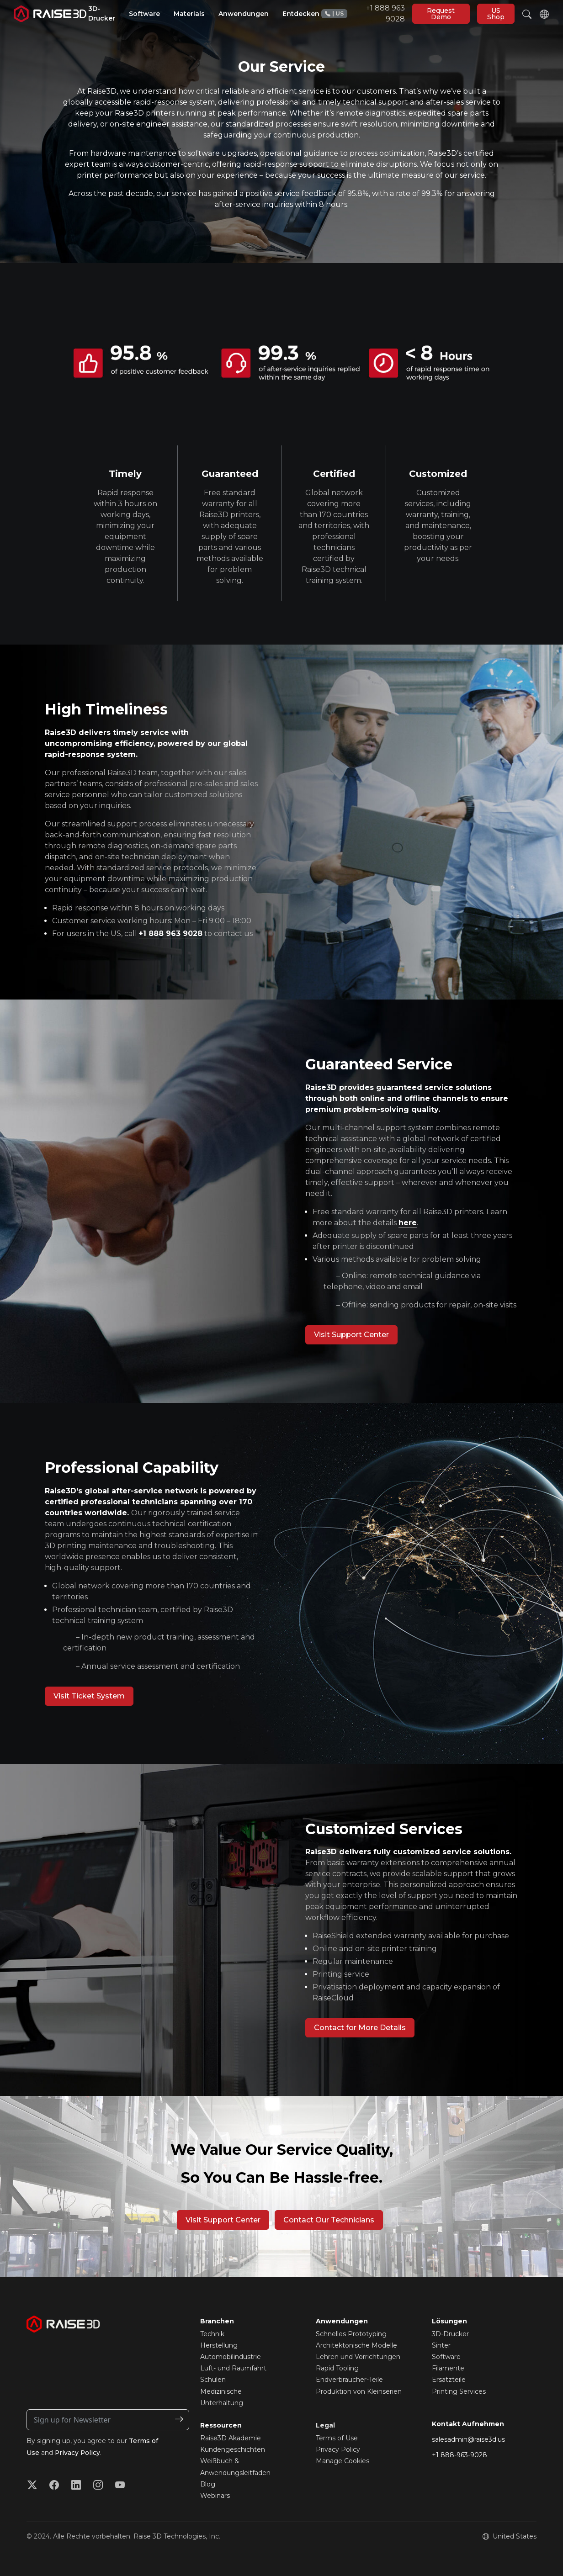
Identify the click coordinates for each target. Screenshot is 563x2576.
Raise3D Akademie (230, 2438)
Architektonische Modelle (356, 2345)
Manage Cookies (342, 2461)
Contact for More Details (360, 2027)
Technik (212, 2334)
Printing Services (459, 2391)
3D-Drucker (450, 2334)
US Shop (496, 13)
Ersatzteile (449, 2379)
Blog (207, 2484)
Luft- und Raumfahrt (233, 2368)
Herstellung (219, 2345)
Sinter (441, 2345)
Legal (325, 2425)
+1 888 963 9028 (363, 13)
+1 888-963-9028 (459, 2455)
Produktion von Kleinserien (359, 2391)
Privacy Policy (78, 2453)
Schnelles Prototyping (351, 2334)
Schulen (213, 2379)
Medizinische (221, 2391)
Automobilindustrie (230, 2357)
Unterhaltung (221, 2403)
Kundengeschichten (232, 2449)
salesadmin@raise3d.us (468, 2439)
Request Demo (441, 13)
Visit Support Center (351, 1334)
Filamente (448, 2368)
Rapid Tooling (337, 2368)
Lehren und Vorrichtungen (358, 2357)
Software (446, 2357)
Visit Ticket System (89, 1696)
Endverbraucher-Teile (349, 2379)
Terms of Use (337, 2438)
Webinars (215, 2495)
